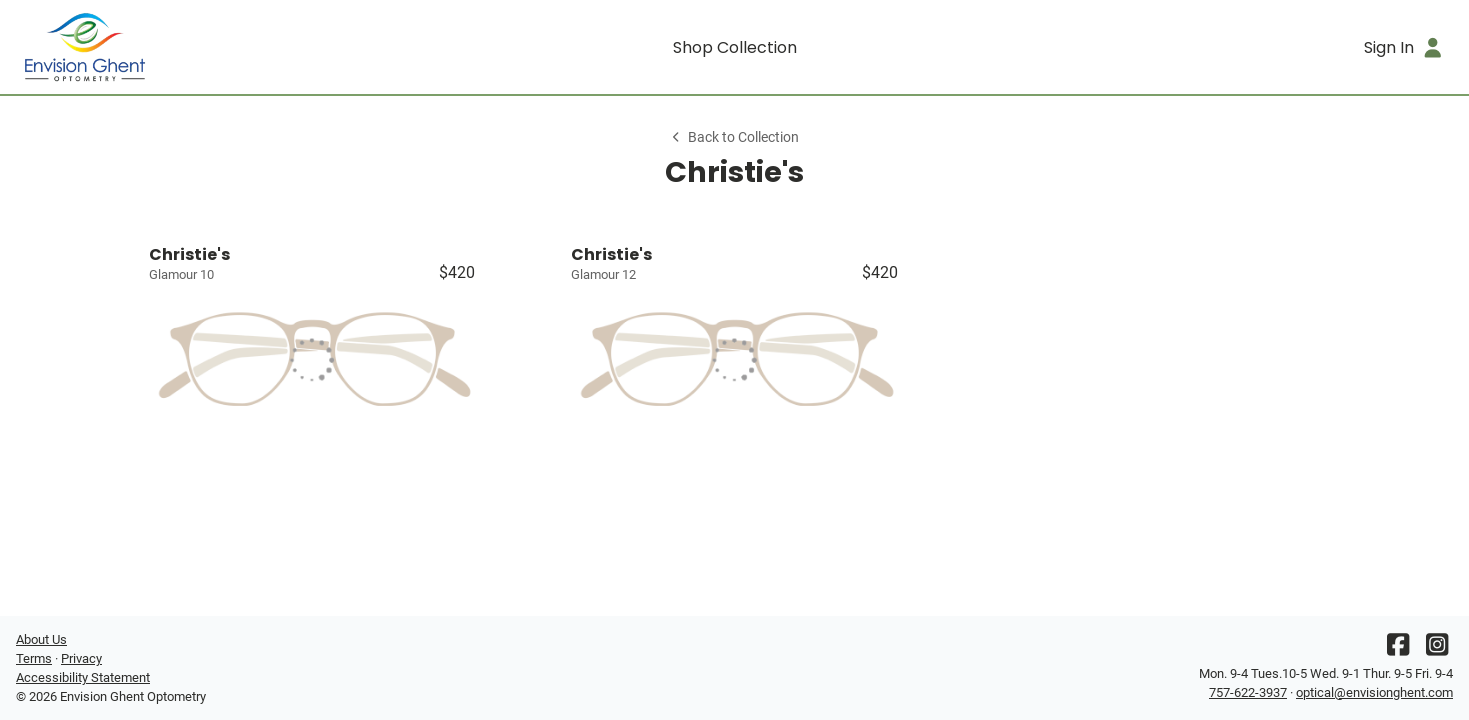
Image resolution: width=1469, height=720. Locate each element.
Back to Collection (734, 137)
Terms (34, 658)
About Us (41, 639)
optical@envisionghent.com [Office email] (1374, 692)
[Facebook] (1398, 649)
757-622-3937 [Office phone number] (1248, 692)
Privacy (81, 658)
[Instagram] (1437, 649)
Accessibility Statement (83, 677)
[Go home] (195, 47)
